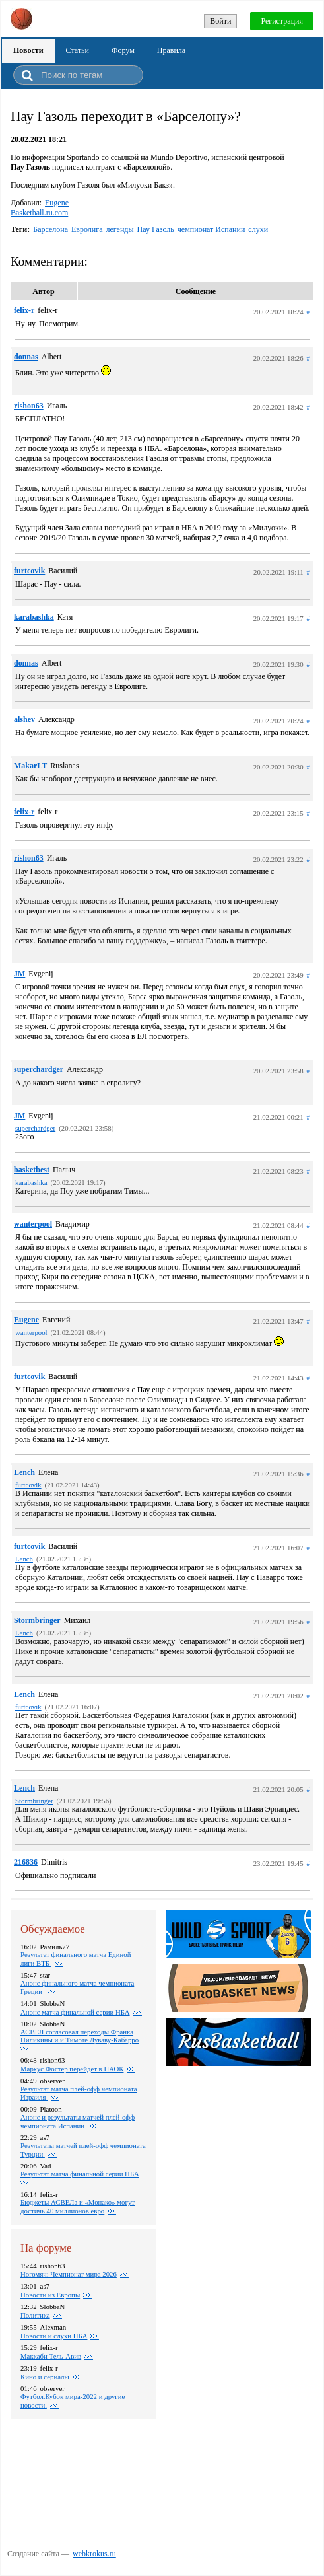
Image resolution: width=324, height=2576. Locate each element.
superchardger (38, 1069)
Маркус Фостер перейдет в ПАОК (71, 2069)
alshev (24, 719)
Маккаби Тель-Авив (50, 2356)
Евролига (87, 229)
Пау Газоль (155, 229)
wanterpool (33, 1224)
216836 (26, 1862)
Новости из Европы (50, 2295)
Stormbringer (37, 1620)
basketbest (31, 1169)
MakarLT (30, 765)
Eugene (57, 202)
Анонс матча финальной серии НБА (75, 2012)
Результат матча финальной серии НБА (79, 2174)
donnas (26, 356)
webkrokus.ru (94, 2553)
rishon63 (29, 405)
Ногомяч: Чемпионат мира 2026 (68, 2274)
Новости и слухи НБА (53, 2336)
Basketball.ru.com (39, 212)
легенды (120, 229)
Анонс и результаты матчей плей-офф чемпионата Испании (77, 2121)
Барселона (50, 229)
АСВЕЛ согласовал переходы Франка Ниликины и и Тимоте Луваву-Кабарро (79, 2036)
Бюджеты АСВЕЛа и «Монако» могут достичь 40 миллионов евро (77, 2206)
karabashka (34, 617)
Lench (24, 1472)
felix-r (24, 310)
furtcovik (29, 570)
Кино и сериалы (44, 2376)
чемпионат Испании (211, 229)
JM (19, 973)
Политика (35, 2315)
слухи (258, 229)
